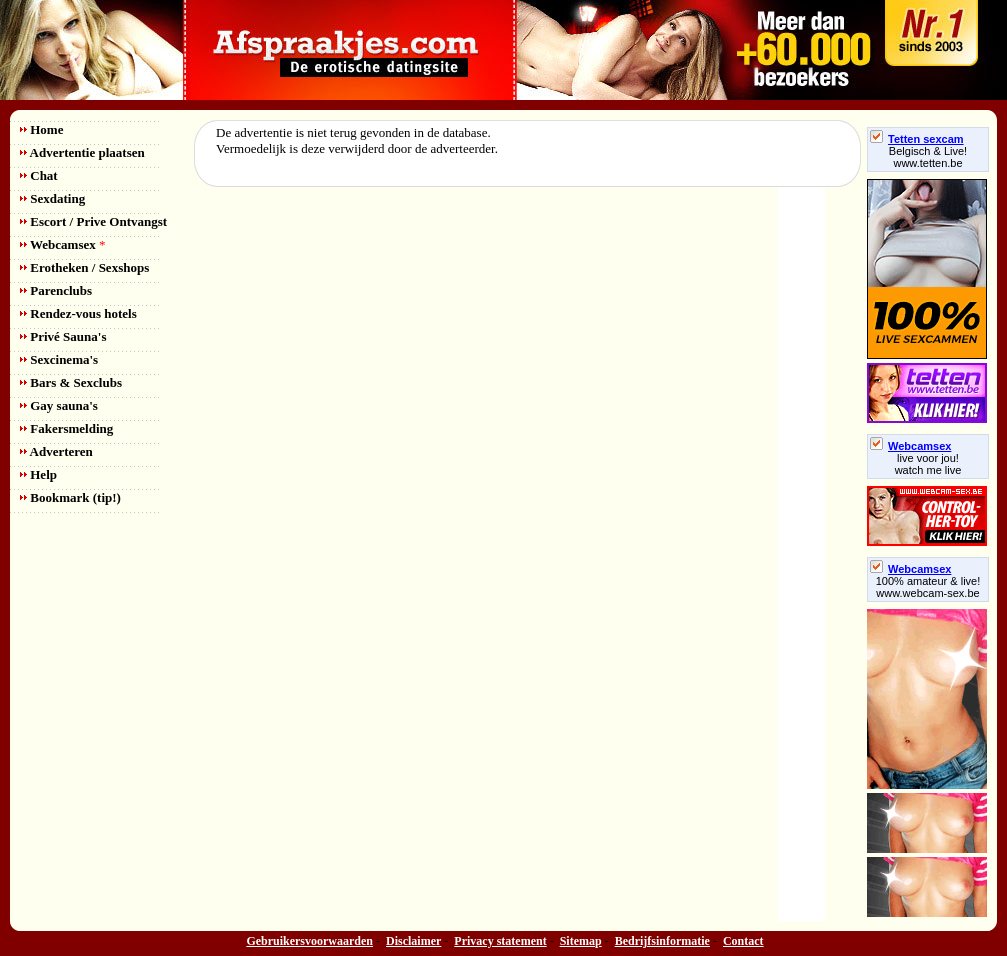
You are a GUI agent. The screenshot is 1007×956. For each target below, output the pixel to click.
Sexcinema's (59, 359)
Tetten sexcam (917, 139)
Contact (743, 941)
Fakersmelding (66, 428)
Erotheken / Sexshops (84, 267)
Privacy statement (500, 941)
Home (41, 129)
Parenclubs (56, 290)
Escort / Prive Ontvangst (93, 221)
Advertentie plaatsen (82, 152)
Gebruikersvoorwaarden (309, 941)
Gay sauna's (59, 405)
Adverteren (56, 451)
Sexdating (52, 198)
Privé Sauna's (63, 336)
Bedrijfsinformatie (662, 941)
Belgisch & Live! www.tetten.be (928, 157)
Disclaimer (413, 941)
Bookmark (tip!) (70, 497)
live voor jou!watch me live (928, 464)
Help (38, 474)
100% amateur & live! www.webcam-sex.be (928, 587)
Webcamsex (62, 244)
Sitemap (581, 941)
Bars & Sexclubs (71, 382)
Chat (39, 175)
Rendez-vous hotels (78, 313)
